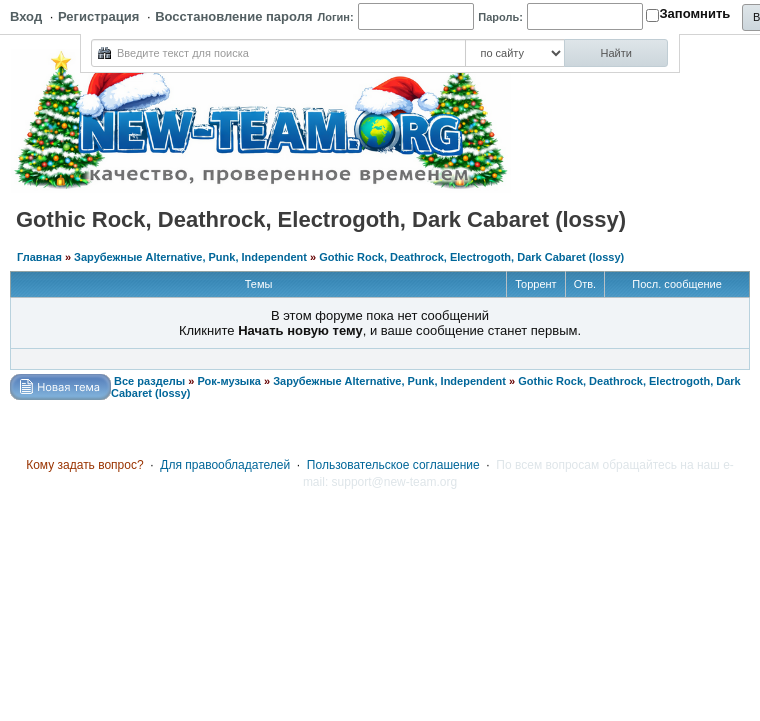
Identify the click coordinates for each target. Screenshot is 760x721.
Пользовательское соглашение (393, 465)
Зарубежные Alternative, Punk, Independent (190, 257)
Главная (39, 257)
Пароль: (500, 17)
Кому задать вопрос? (85, 465)
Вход (26, 16)
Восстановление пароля (233, 16)
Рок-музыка (228, 381)
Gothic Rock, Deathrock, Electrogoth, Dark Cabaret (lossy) (471, 257)
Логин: (336, 17)
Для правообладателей (225, 465)
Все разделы (149, 381)
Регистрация (98, 16)
